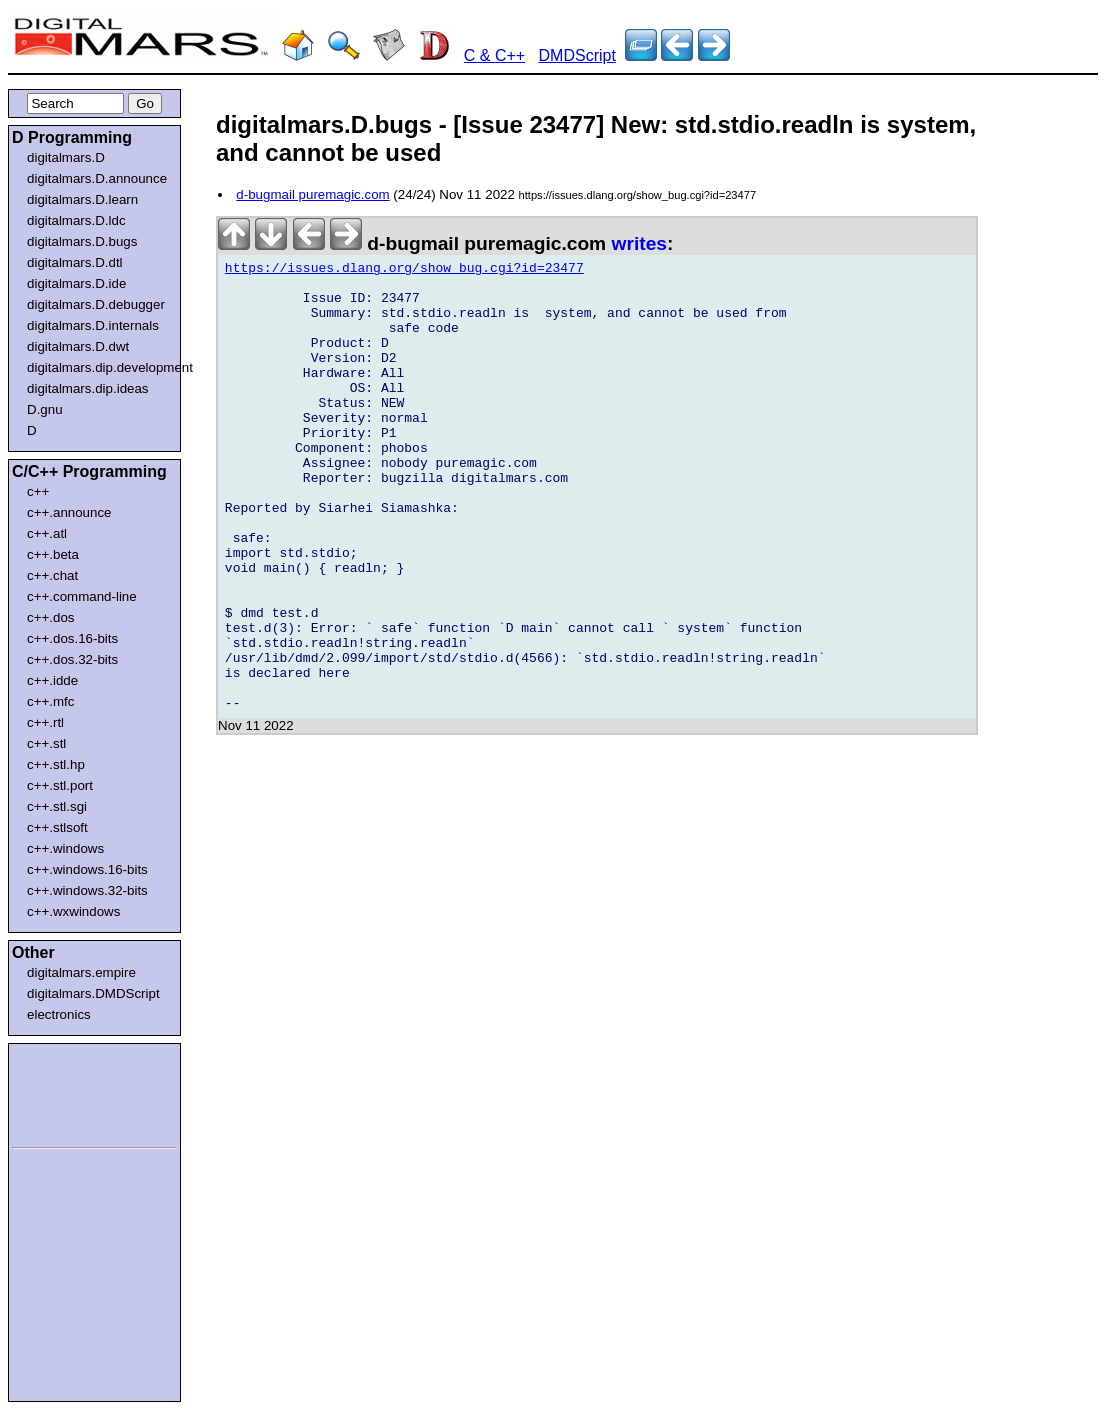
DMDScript (577, 55)
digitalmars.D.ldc (76, 220)
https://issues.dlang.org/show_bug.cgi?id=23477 (404, 271)
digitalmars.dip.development (98, 367)
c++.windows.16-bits (87, 869)
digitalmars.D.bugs (82, 241)
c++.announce (69, 512)
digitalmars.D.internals (93, 325)
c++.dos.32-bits (72, 659)
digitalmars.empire (81, 972)
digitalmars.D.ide (76, 283)
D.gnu (45, 409)
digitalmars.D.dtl (75, 262)
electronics (59, 1014)
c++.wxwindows (73, 911)
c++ (38, 491)
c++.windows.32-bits (87, 890)
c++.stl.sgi (57, 806)
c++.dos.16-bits (72, 638)
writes (639, 243)
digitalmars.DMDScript (93, 993)
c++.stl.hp (56, 764)
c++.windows (65, 848)
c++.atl (47, 533)
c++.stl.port (60, 785)
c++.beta (53, 554)
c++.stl (46, 743)
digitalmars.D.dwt (78, 346)
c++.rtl (45, 722)
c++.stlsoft (57, 827)
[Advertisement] (72, 1092)
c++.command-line (82, 596)
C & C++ (494, 55)
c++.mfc (50, 701)
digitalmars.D (66, 157)
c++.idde (52, 680)
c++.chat (52, 575)
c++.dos (50, 617)
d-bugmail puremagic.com (312, 194)
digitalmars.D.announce (97, 178)
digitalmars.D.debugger (96, 304)
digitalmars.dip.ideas (88, 388)
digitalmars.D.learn (82, 199)
